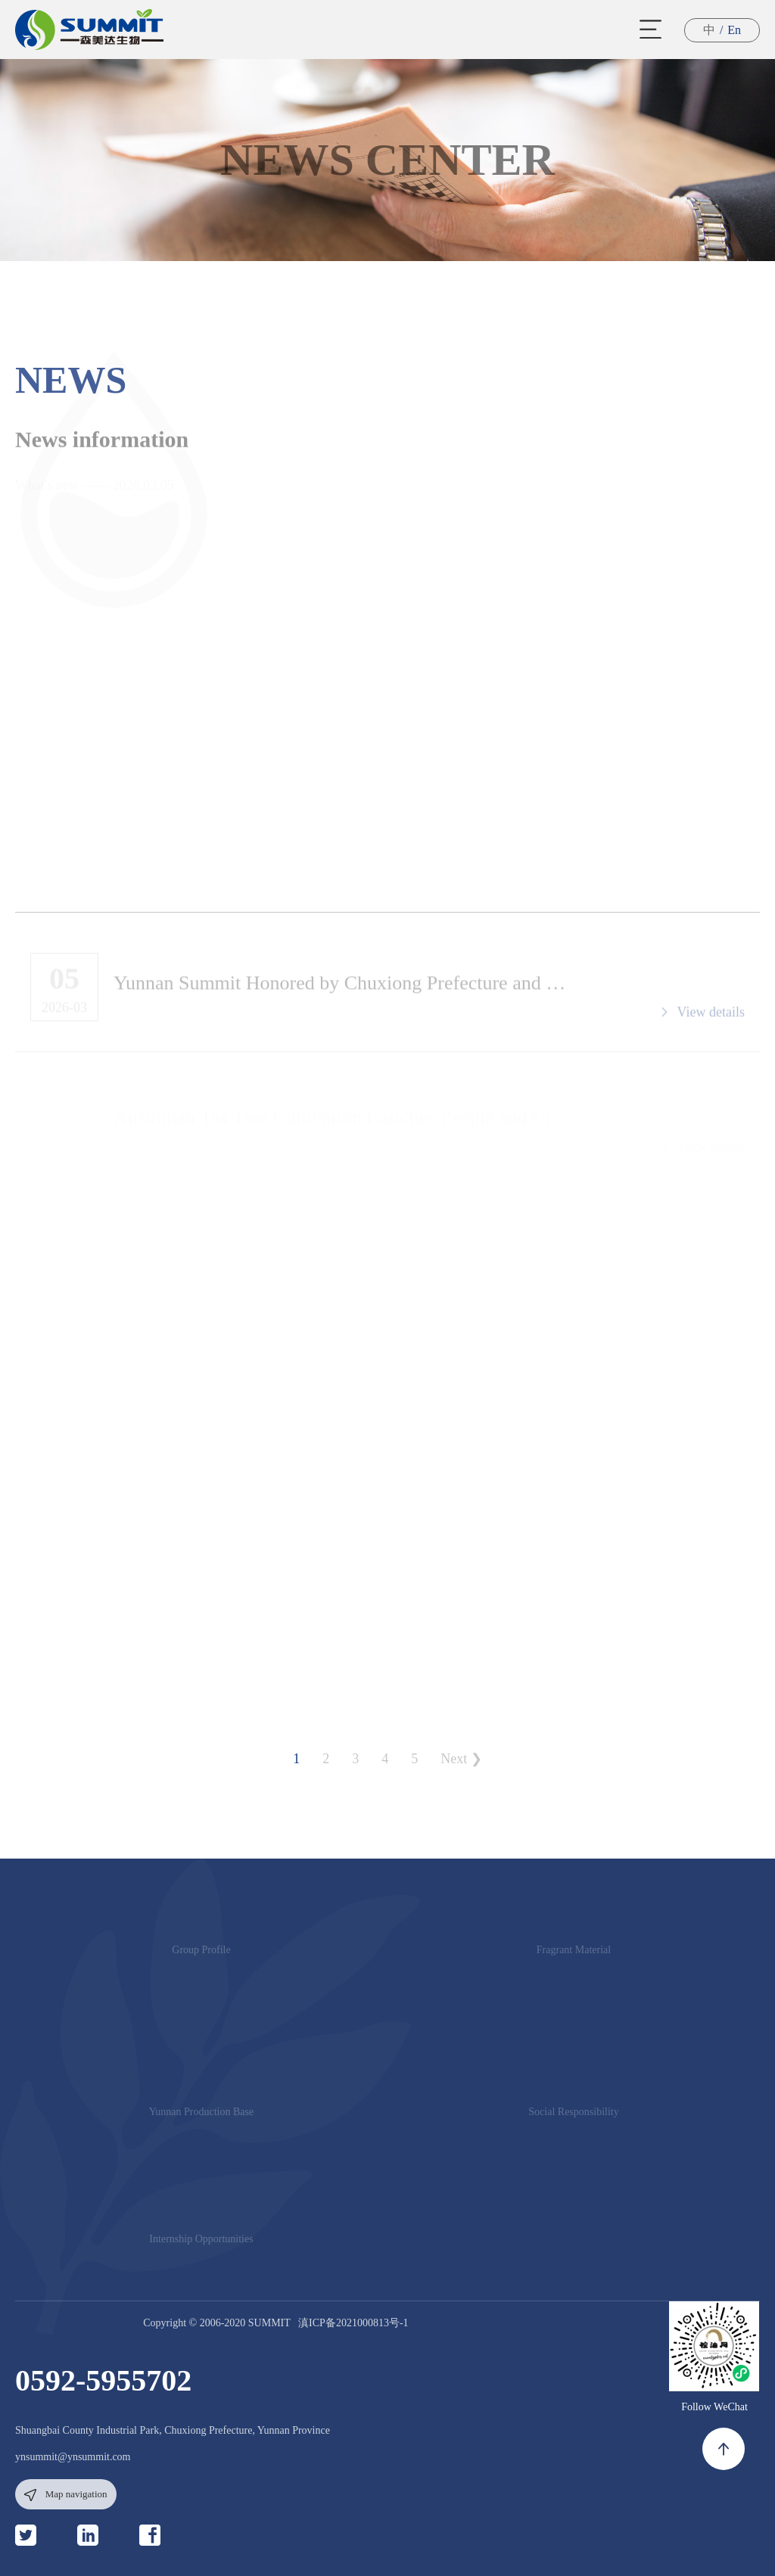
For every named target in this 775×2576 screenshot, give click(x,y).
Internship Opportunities (201, 2243)
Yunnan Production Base (201, 2116)
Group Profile (201, 1954)
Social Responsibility (573, 2116)
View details (702, 1016)
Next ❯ (461, 1758)
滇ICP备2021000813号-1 (353, 2323)
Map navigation (65, 2494)
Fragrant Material (574, 1954)
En (734, 29)
